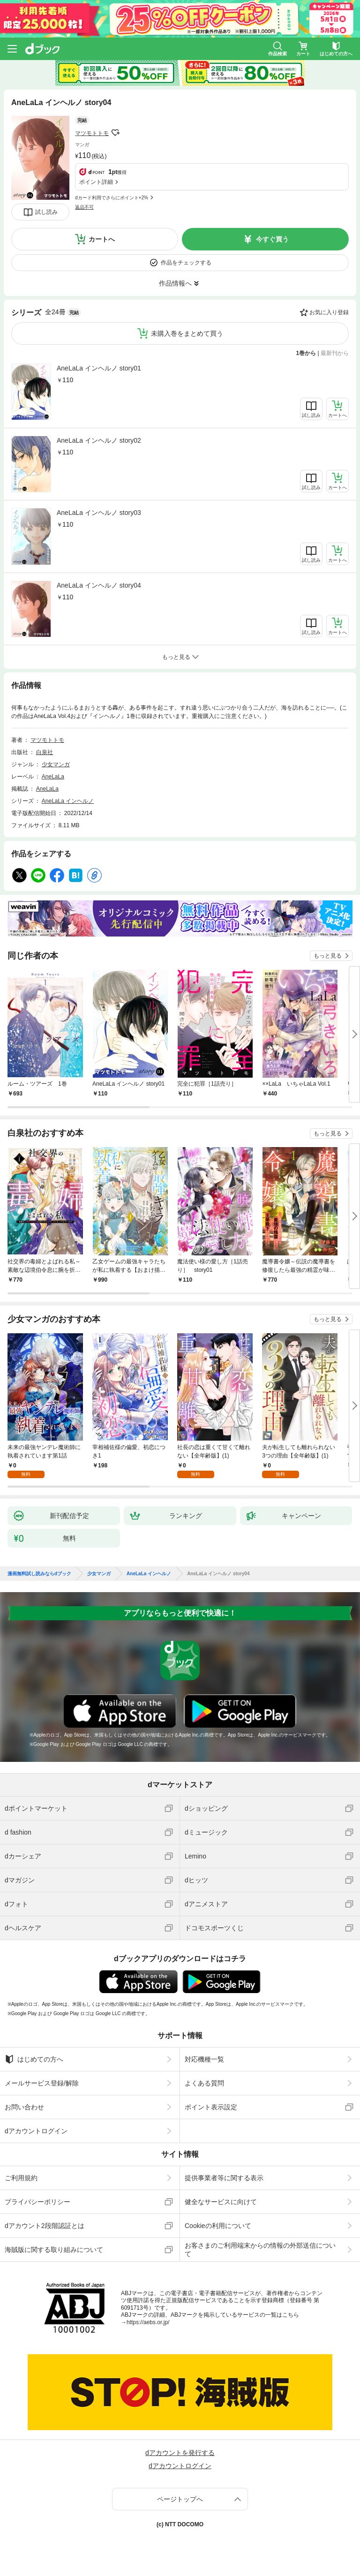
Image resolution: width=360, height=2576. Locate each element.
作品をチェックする (186, 262)
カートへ (102, 239)
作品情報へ (175, 283)
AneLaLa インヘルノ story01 (99, 368)
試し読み (46, 212)
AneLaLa (53, 776)
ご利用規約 (21, 2178)
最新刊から (335, 353)
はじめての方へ (34, 2059)
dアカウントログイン (36, 2131)
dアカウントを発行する (180, 2452)
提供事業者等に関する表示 (224, 2178)
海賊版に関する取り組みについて (54, 2249)
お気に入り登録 (329, 312)
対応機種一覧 (204, 2059)
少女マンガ (56, 764)
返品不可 (84, 207)
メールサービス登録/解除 (42, 2083)
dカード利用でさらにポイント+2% (111, 197)
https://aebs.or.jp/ (148, 2322)
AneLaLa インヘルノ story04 (99, 585)
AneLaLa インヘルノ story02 (99, 440)
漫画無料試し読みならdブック (39, 1573)
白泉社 (44, 752)
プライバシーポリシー (37, 2202)
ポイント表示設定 (211, 2107)
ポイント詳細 (96, 182)
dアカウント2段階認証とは (44, 2225)
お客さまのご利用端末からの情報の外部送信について (260, 2250)
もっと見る (328, 955)
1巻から (306, 353)
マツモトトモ (92, 133)
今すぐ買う (272, 239)
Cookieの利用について (218, 2225)
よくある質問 (204, 2083)
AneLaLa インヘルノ (68, 801)
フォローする (115, 132)
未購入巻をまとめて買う (187, 333)
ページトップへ (180, 2499)
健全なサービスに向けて (221, 2202)
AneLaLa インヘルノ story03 (99, 512)
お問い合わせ (24, 2107)
